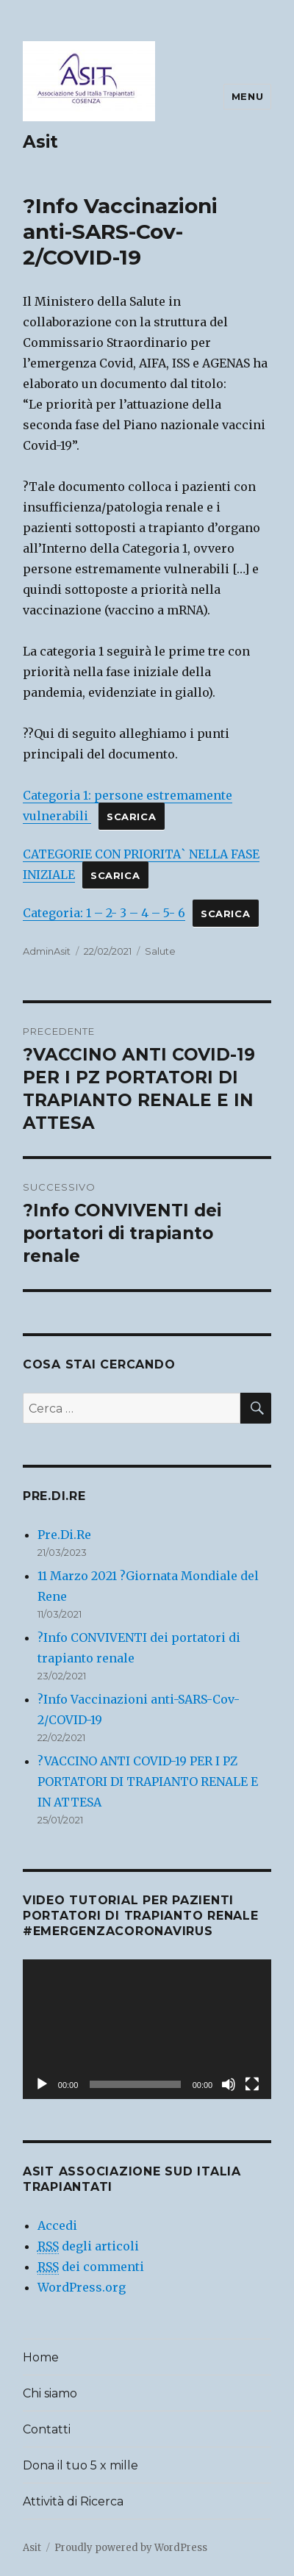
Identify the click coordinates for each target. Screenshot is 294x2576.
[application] (147, 2029)
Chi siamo (50, 2393)
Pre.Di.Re (64, 1534)
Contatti (47, 2429)
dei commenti (90, 2267)
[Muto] (228, 2084)
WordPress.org (81, 2287)
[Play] (42, 2084)
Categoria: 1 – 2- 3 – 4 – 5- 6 (104, 912)
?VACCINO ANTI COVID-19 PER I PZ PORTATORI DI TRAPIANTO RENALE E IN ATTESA (147, 1781)
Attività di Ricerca (73, 2501)
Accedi (57, 2225)
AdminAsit (47, 951)
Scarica (131, 816)
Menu (247, 96)
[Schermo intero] (252, 2084)
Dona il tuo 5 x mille (80, 2465)
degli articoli (88, 2246)
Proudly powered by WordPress (130, 2547)
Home (41, 2357)
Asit (40, 142)
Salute (160, 951)
